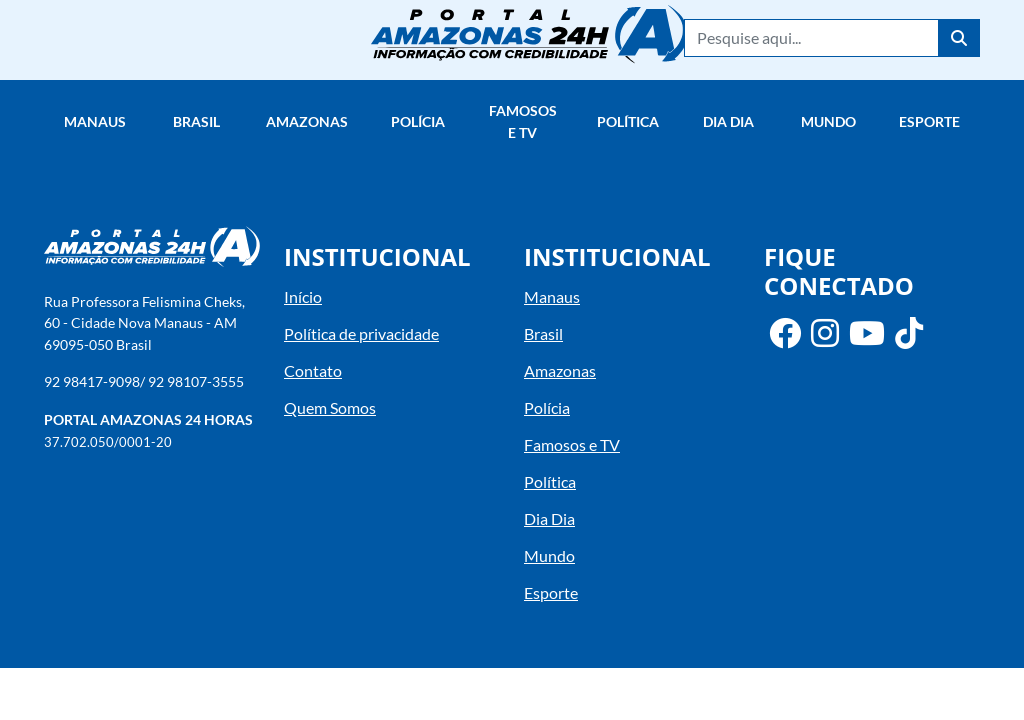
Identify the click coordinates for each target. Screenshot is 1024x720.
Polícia (418, 121)
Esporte (929, 121)
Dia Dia (728, 121)
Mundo (828, 121)
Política (628, 121)
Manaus (95, 121)
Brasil (196, 121)
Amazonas (307, 121)
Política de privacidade (361, 333)
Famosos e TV (523, 121)
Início (303, 296)
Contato (313, 370)
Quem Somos (330, 407)
